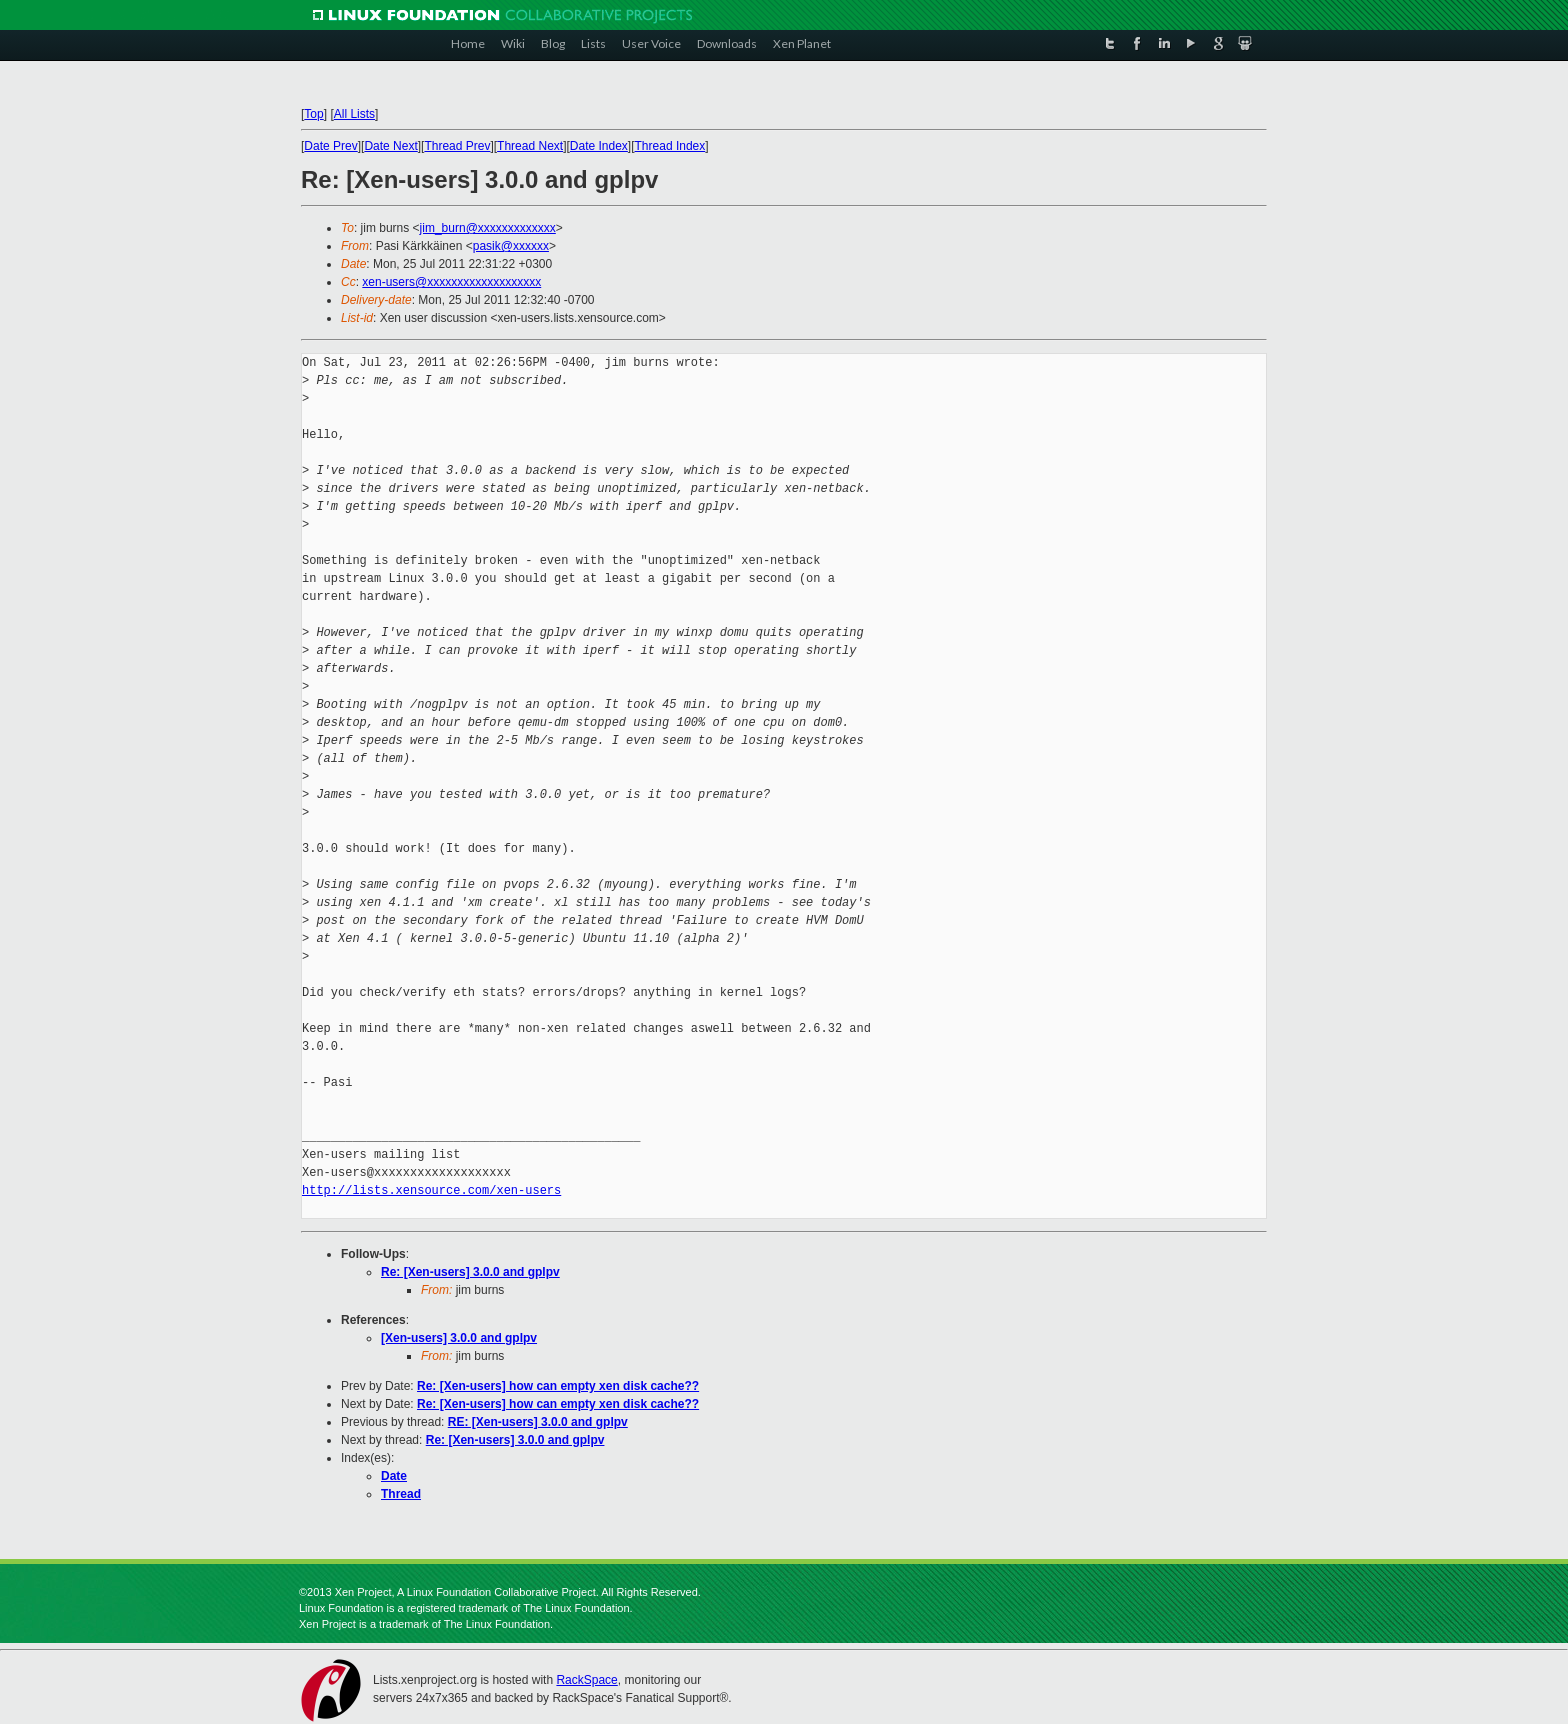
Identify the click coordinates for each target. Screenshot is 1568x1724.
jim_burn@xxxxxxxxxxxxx (488, 228)
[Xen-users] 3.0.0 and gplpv (459, 1338)
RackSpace (586, 1680)
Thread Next (530, 146)
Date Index (599, 146)
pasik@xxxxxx (511, 246)
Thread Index (670, 146)
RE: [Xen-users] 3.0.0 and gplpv (538, 1422)
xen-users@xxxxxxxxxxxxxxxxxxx (451, 282)
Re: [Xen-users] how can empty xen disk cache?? (558, 1386)
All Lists (354, 114)
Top (313, 114)
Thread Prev (457, 146)
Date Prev (330, 146)
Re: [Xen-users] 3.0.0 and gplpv (470, 1272)
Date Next (390, 146)
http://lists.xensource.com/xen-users (431, 1190)
